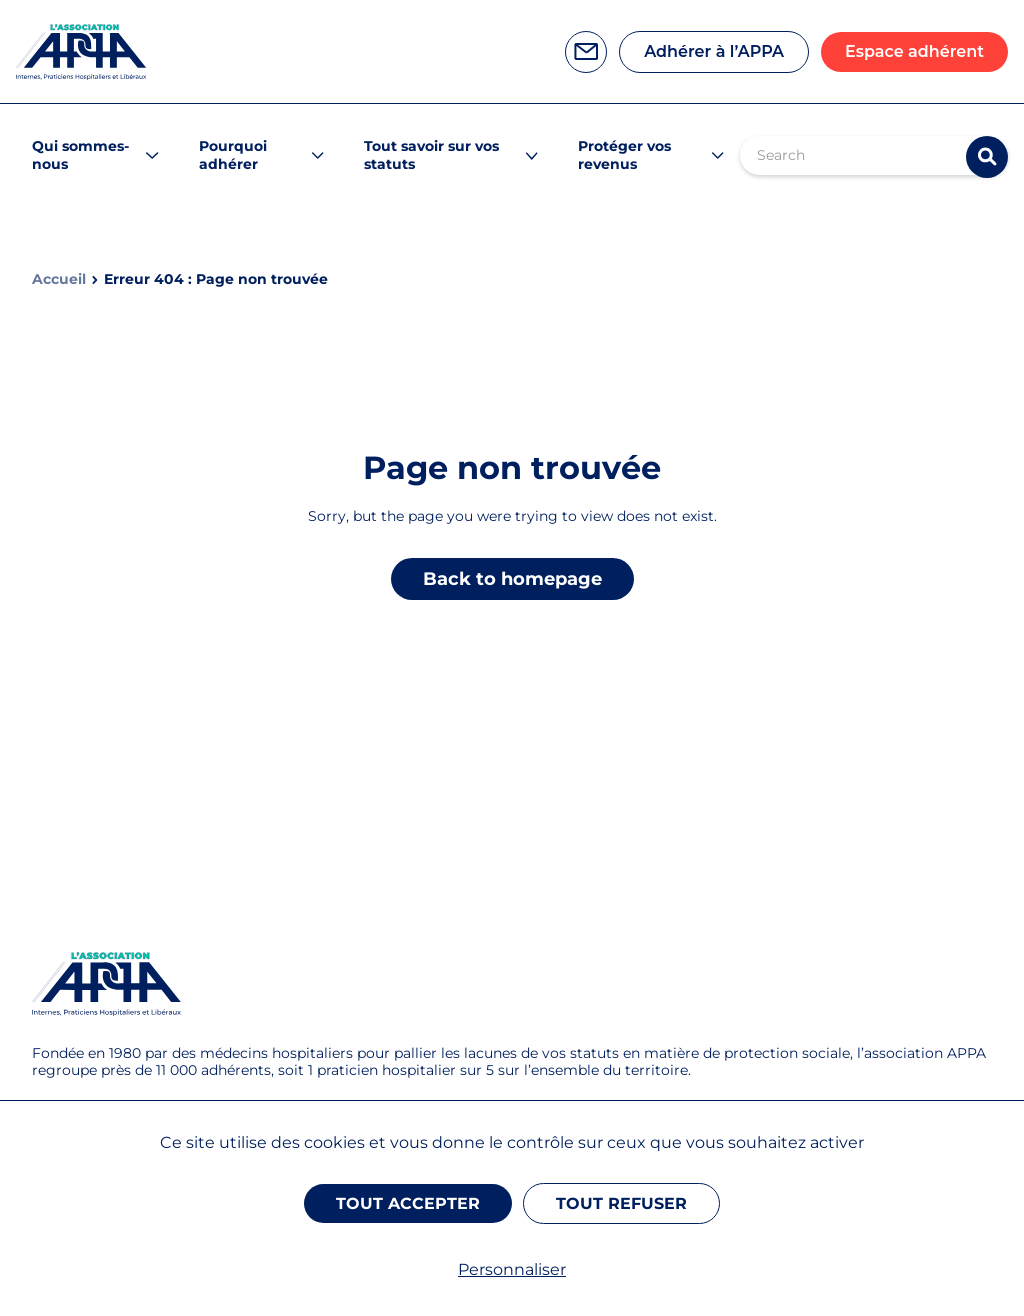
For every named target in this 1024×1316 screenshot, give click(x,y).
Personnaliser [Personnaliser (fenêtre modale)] (512, 1269)
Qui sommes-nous (80, 155)
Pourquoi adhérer (233, 155)
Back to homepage (512, 579)
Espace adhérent (914, 51)
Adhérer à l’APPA (714, 51)
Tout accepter (408, 1203)
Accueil (59, 279)
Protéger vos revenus (624, 155)
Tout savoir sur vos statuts (431, 155)
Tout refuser (621, 1203)
